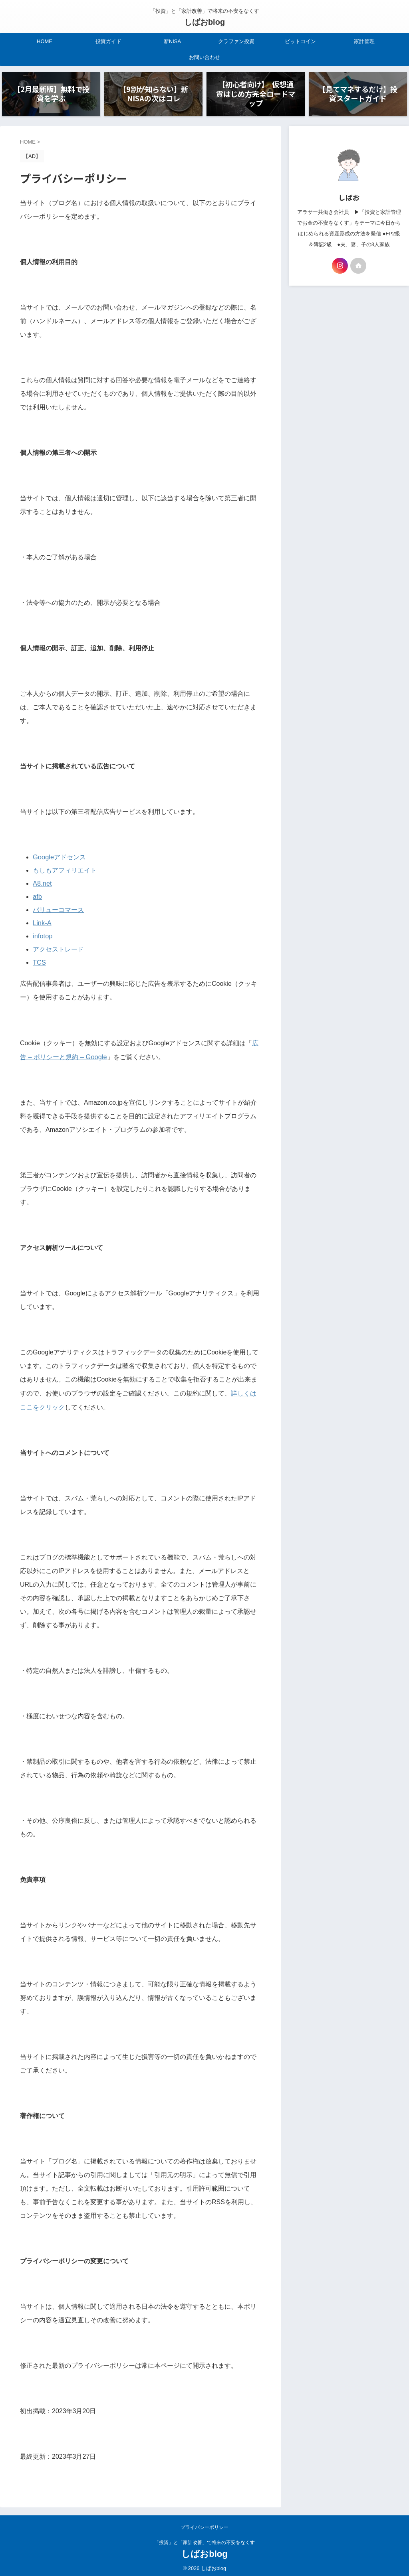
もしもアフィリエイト (65, 871)
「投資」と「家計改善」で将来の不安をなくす (204, 2539)
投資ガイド (108, 41)
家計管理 (364, 41)
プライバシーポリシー (204, 2524)
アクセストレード (58, 947)
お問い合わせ (204, 57)
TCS (39, 960)
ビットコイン (300, 41)
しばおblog (204, 22)
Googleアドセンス (59, 858)
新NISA (172, 41)
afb (37, 896)
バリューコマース (58, 909)
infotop (42, 935)
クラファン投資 (236, 41)
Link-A (42, 922)
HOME (44, 41)
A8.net (42, 883)
